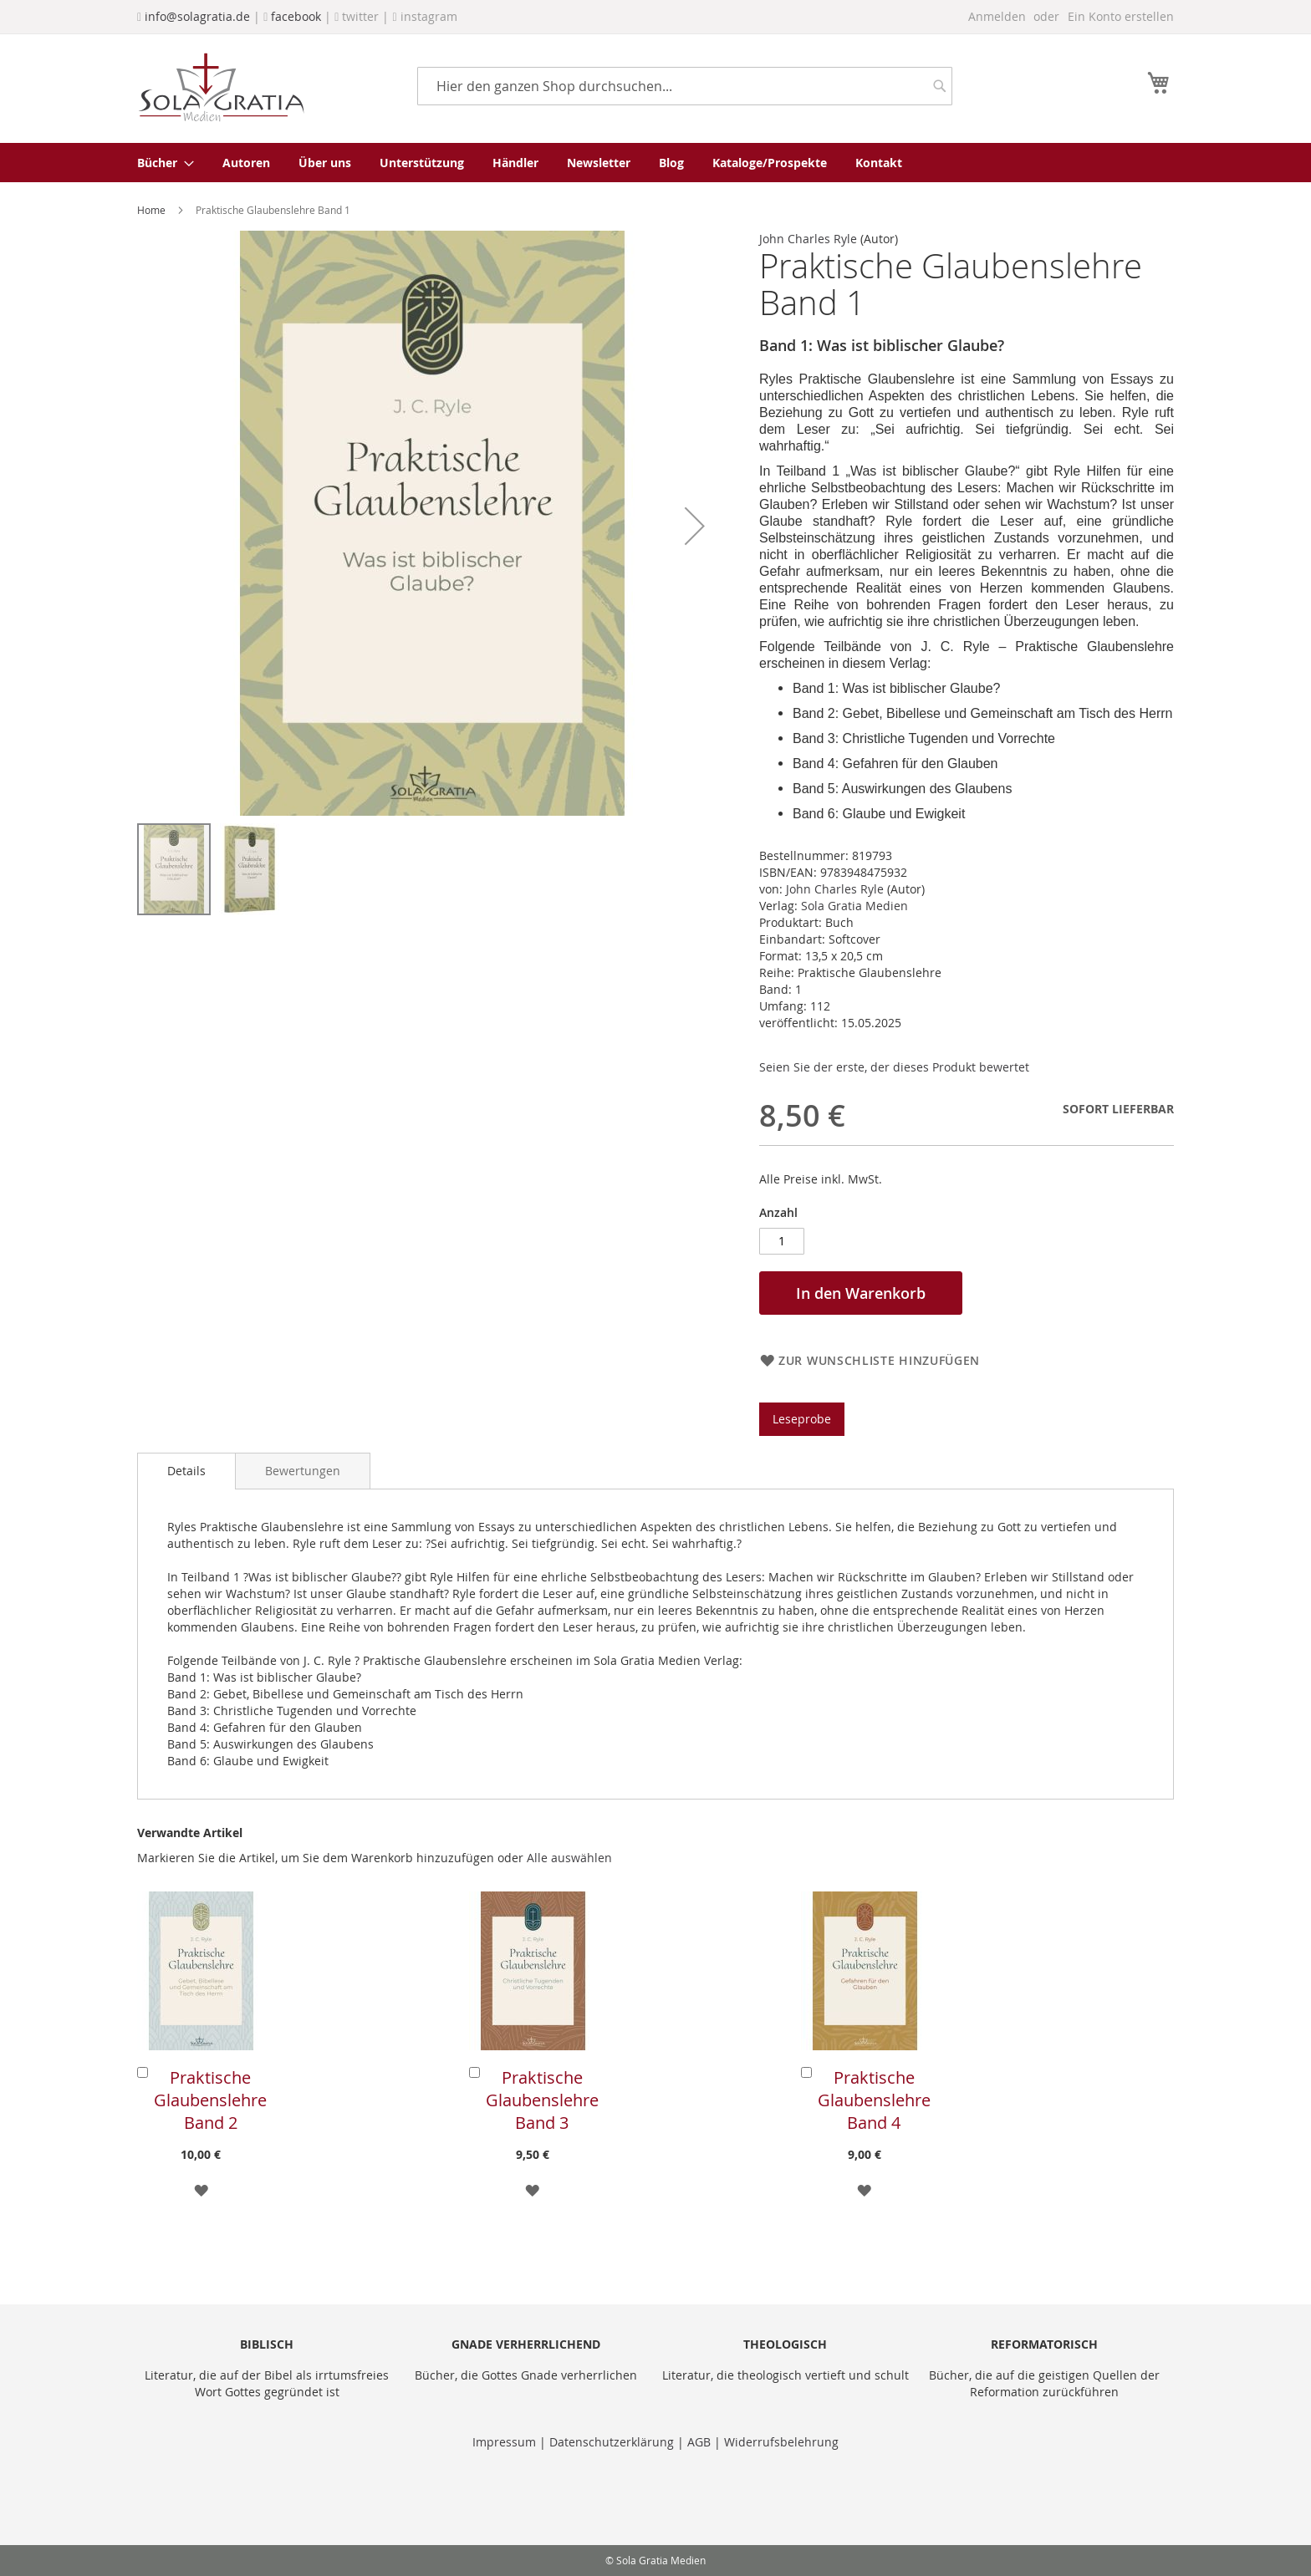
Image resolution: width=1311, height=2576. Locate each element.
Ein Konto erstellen (1121, 16)
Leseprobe (802, 1419)
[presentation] (264, 2491)
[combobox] (684, 86)
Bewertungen (302, 1471)
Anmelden (997, 16)
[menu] (655, 162)
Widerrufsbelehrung (781, 2442)
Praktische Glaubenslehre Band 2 (210, 2100)
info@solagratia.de (197, 16)
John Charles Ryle (808, 239)
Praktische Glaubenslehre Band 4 (874, 2100)
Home (151, 209)
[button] (694, 526)
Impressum (505, 2442)
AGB (699, 2442)
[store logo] (220, 87)
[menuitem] (165, 162)
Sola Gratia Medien (854, 906)
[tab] (186, 1471)
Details (186, 1471)
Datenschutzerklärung (611, 2442)
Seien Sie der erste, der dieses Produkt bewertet (894, 1067)
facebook (296, 16)
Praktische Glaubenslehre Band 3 (542, 2100)
